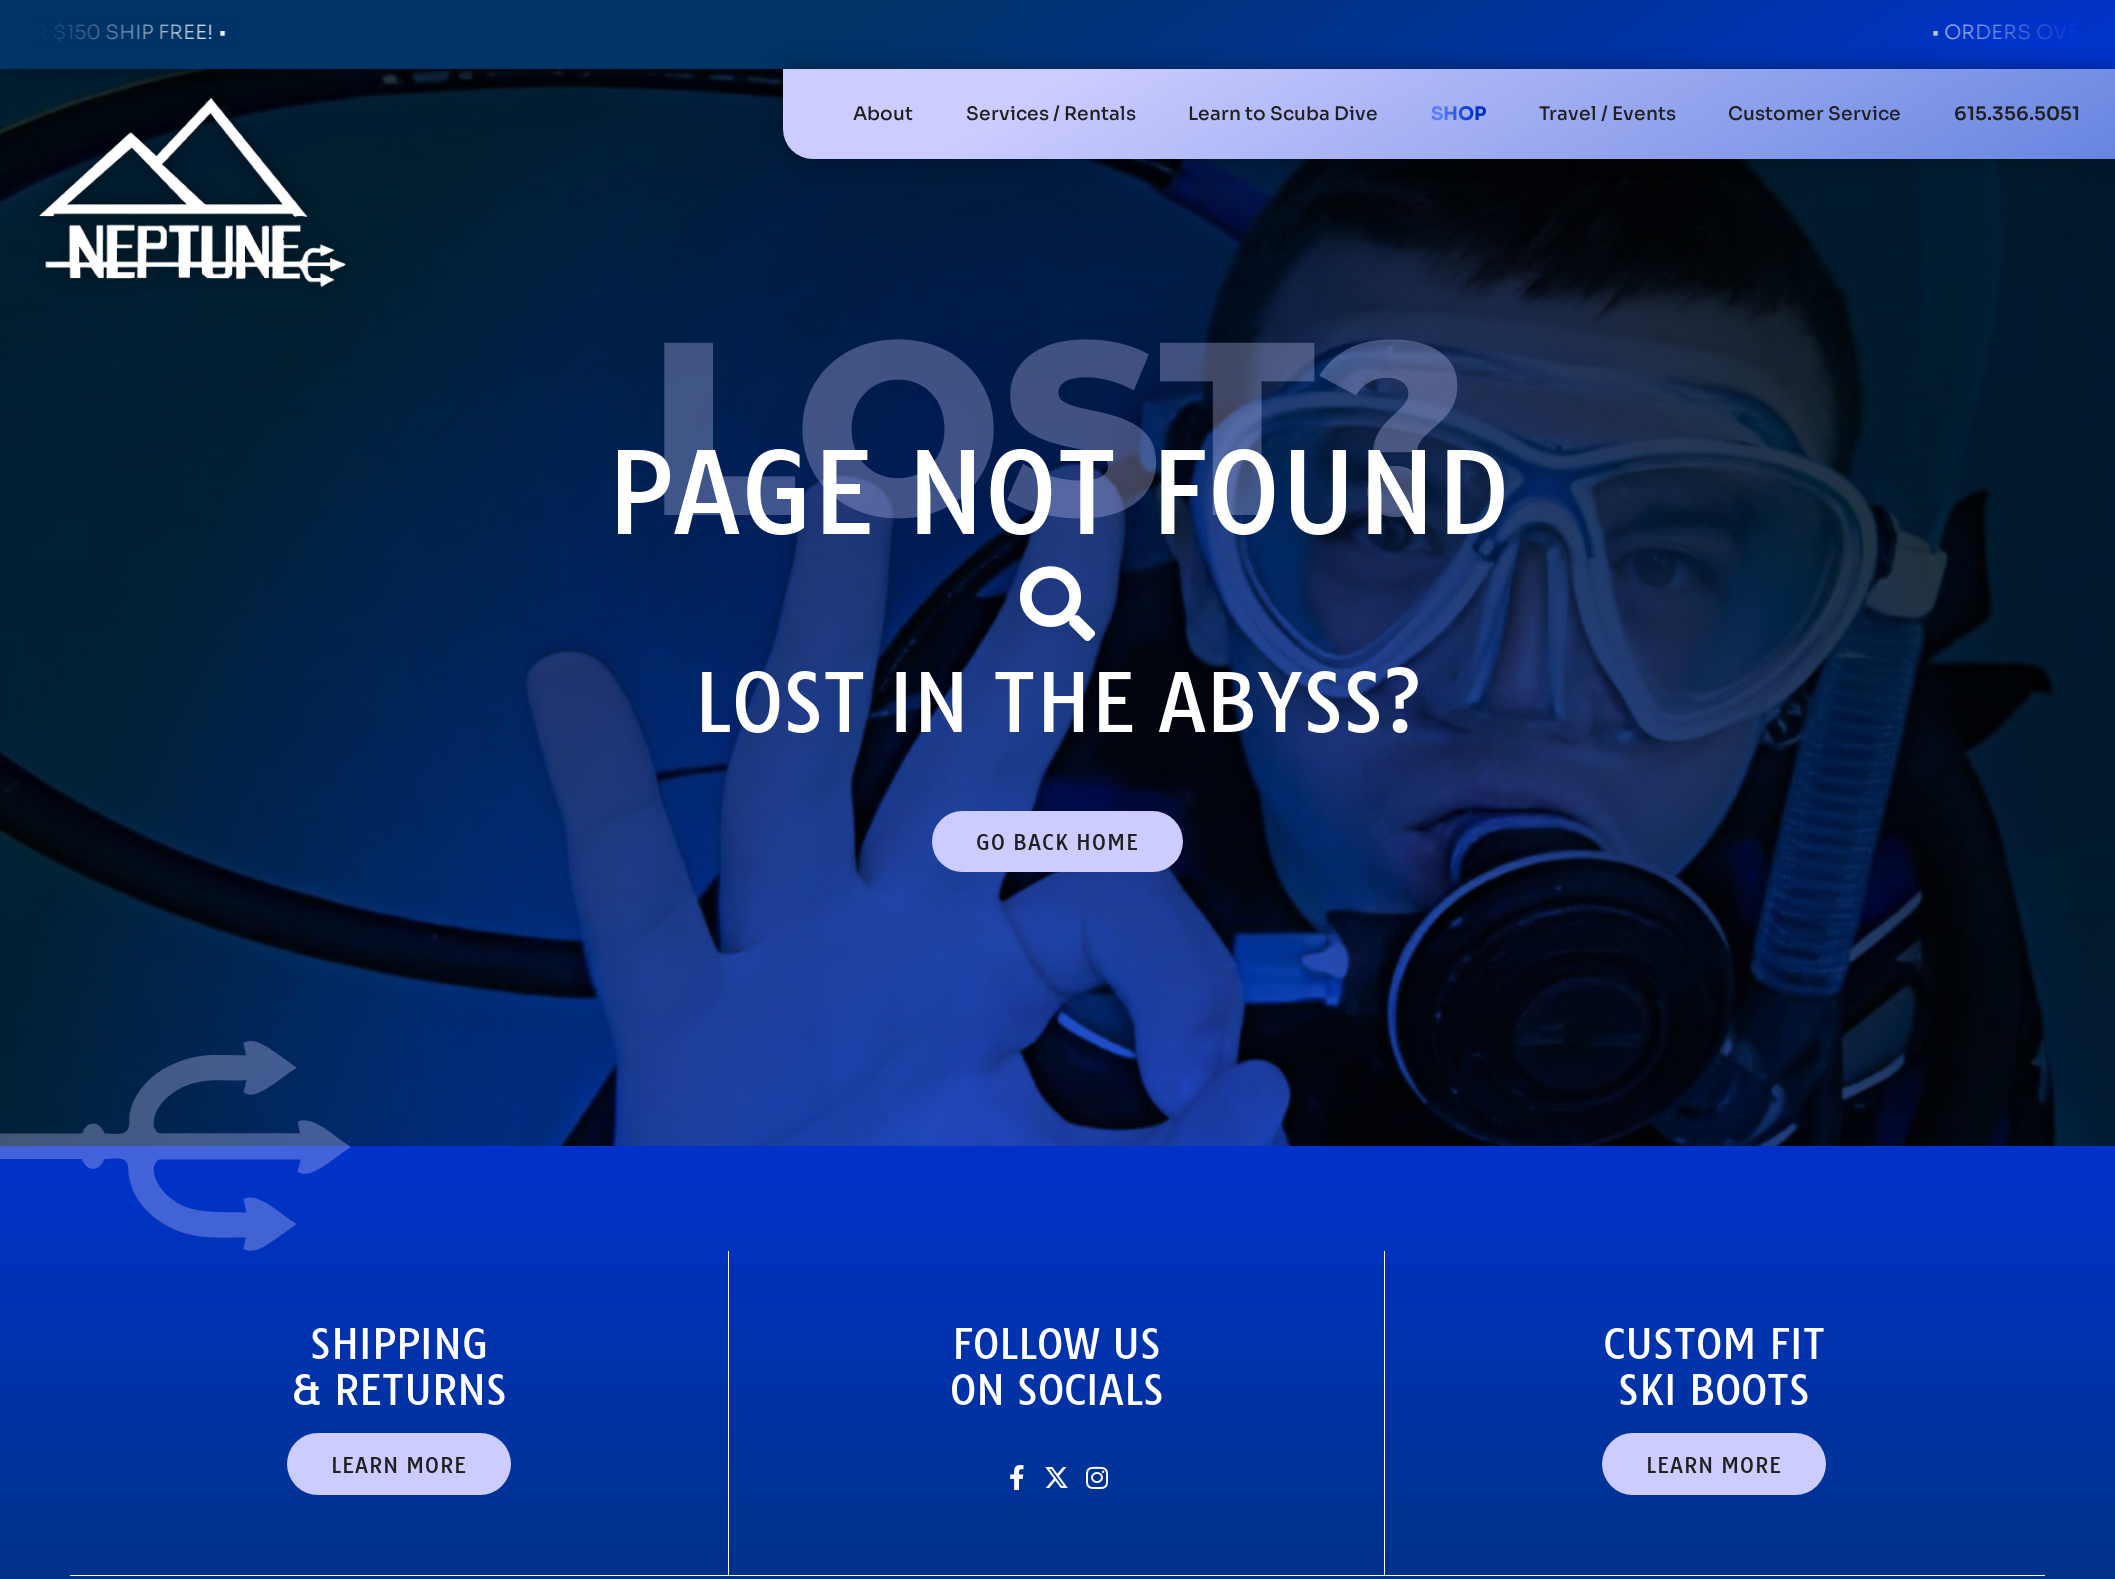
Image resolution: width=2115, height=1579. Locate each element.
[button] (1051, 114)
